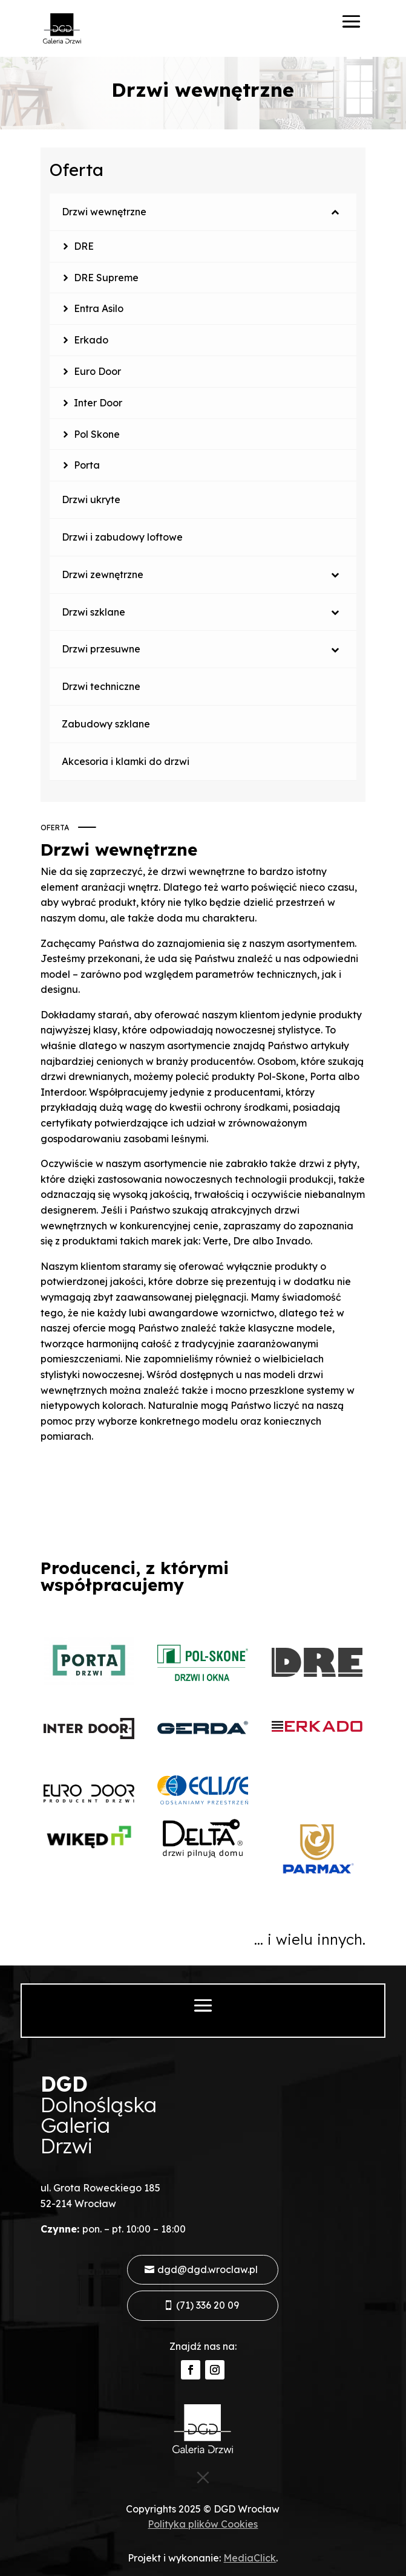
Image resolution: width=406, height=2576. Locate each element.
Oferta (76, 169)
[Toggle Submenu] (335, 212)
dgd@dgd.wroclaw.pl (207, 2269)
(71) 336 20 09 (207, 2305)
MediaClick (249, 2558)
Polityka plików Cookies (203, 2524)
